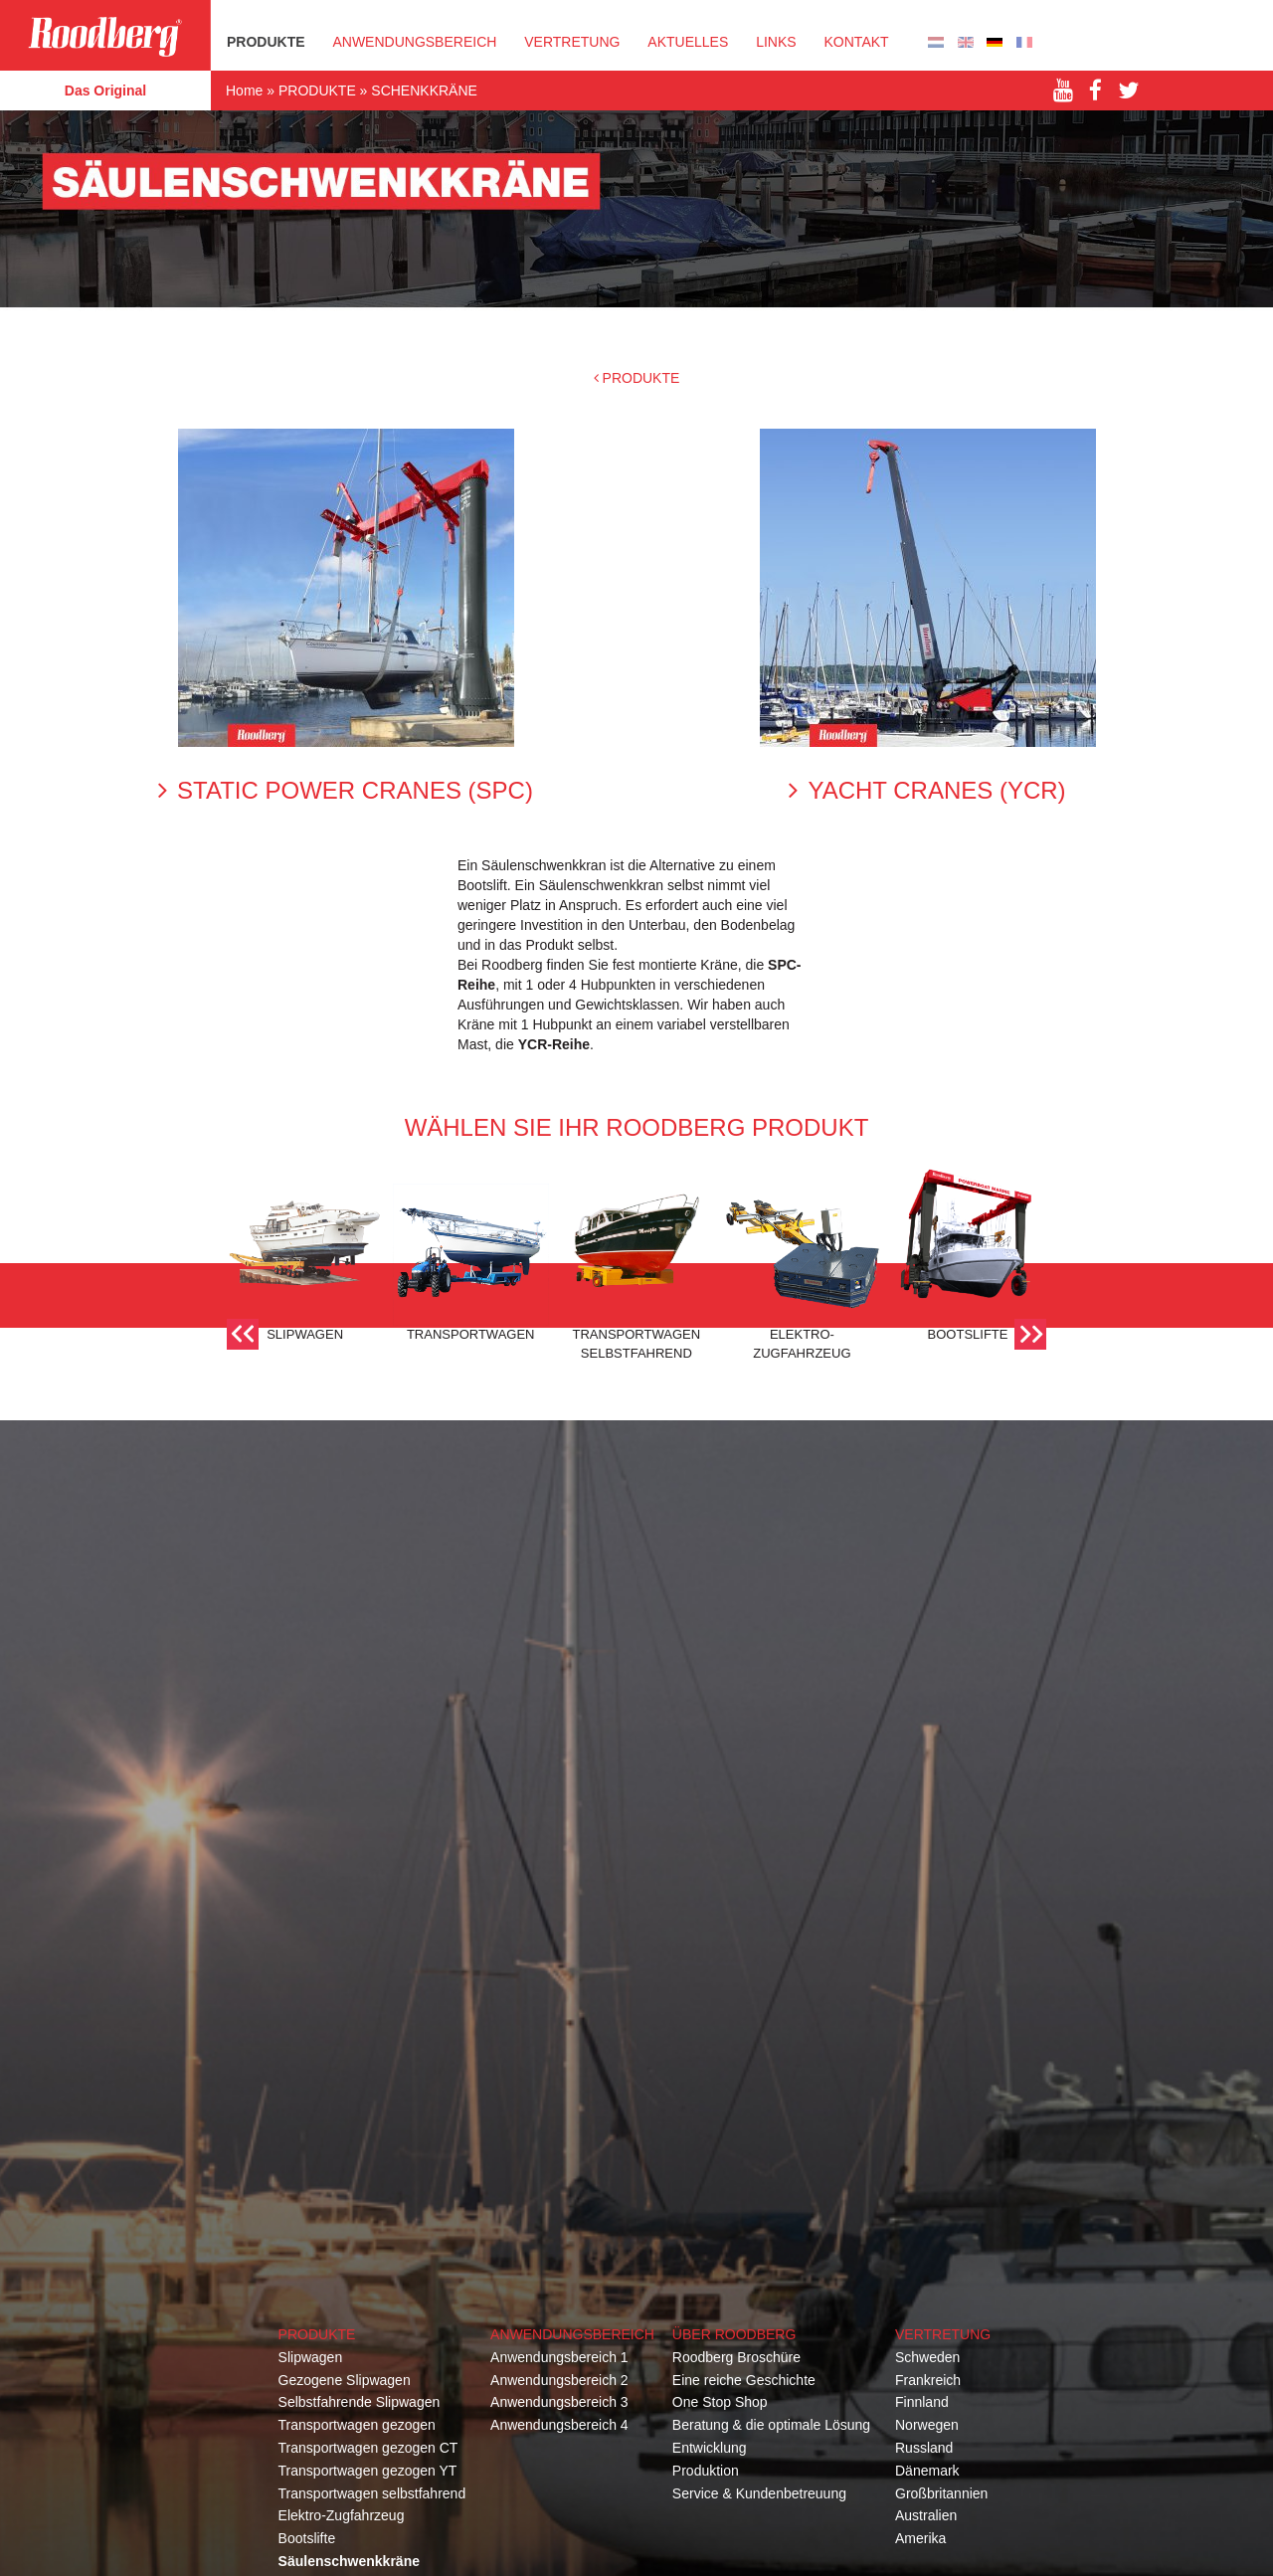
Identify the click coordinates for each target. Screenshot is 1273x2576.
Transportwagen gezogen (357, 2425)
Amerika (920, 2538)
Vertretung (943, 2334)
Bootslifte (307, 2538)
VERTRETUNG (572, 42)
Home (244, 90)
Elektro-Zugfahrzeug (341, 2515)
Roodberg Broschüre (736, 2357)
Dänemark (927, 2471)
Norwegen (927, 2425)
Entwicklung (709, 2448)
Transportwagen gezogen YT (367, 2471)
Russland (924, 2448)
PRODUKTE (266, 42)
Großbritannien (941, 2493)
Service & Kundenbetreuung (759, 2493)
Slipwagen (310, 2357)
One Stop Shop (720, 2402)
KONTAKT (856, 42)
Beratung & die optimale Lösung (771, 2425)
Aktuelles (687, 42)
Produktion (705, 2471)
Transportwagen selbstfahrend (372, 2493)
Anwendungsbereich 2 (559, 2380)
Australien (926, 2515)
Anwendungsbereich (414, 42)
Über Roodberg (734, 2334)
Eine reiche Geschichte (744, 2380)
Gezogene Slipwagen (344, 2380)
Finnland (922, 2402)
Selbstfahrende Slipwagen (359, 2402)
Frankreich (928, 2380)
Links (776, 42)
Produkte (317, 2334)
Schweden (927, 2357)
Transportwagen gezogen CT (368, 2448)
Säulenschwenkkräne (349, 2561)
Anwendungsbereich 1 (559, 2357)
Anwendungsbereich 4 (559, 2425)
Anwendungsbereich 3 (559, 2402)
